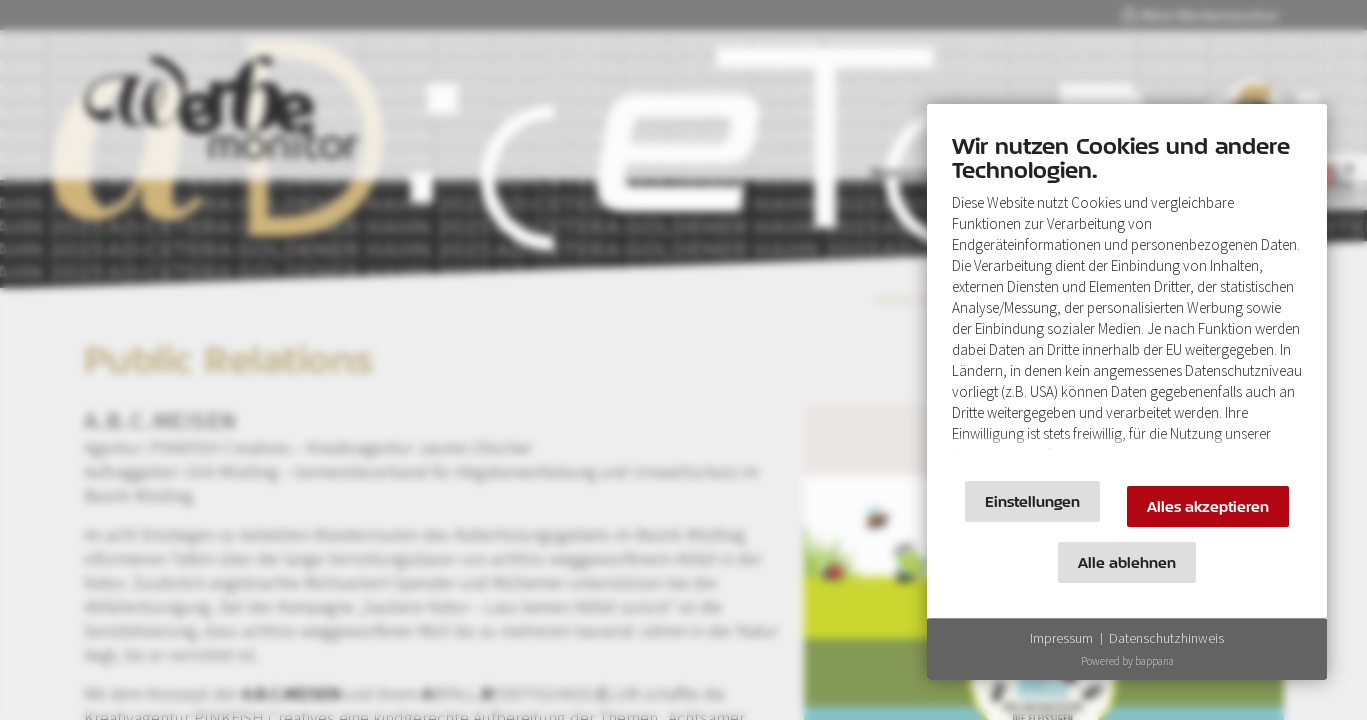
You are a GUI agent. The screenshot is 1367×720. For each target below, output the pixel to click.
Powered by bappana (1127, 661)
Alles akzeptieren (1208, 506)
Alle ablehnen (1127, 562)
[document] (1127, 297)
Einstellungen (1032, 501)
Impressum (1061, 638)
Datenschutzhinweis (1166, 638)
